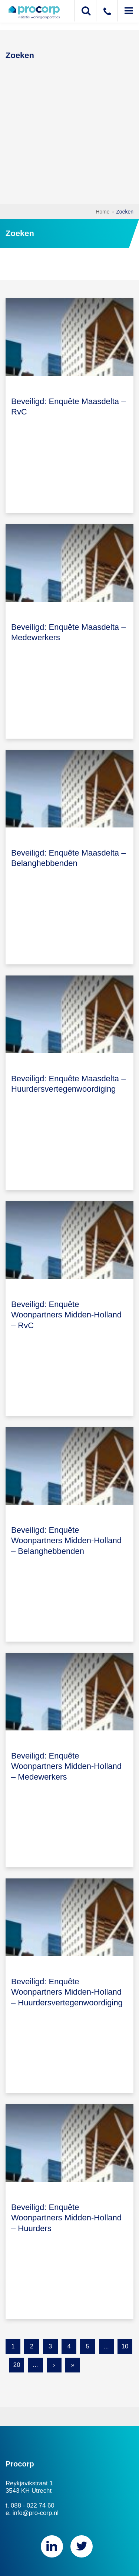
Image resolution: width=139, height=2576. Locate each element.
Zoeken (124, 212)
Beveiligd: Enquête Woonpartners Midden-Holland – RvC (66, 1315)
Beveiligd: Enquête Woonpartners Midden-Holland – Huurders (66, 2218)
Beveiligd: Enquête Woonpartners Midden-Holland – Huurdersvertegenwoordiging (67, 1992)
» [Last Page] (72, 2364)
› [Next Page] (54, 2364)
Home (102, 212)
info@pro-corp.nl (36, 2512)
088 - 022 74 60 (32, 2505)
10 (125, 2346)
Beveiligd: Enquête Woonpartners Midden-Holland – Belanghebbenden (66, 1540)
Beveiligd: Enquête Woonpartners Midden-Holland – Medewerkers (66, 1766)
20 (16, 2364)
